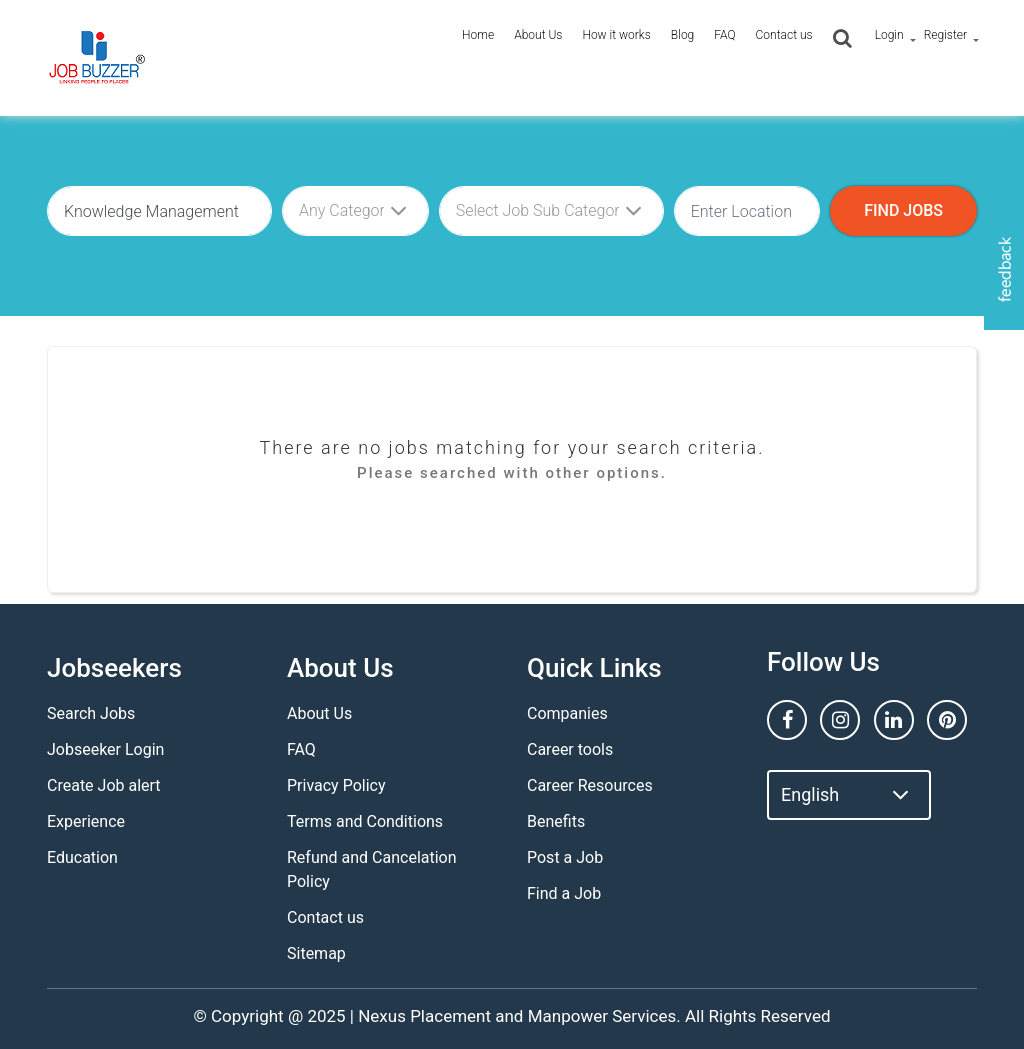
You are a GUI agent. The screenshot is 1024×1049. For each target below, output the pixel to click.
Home (478, 35)
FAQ (724, 35)
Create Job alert (104, 785)
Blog (682, 35)
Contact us (784, 35)
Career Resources (590, 785)
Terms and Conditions (365, 821)
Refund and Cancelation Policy (372, 869)
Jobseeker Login (105, 749)
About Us (538, 35)
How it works (616, 35)
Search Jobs (91, 713)
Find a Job (564, 893)
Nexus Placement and (440, 1016)
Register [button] (945, 35)
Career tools (570, 749)
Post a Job (565, 857)
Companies (567, 713)
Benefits (556, 821)
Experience (86, 821)
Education (82, 857)
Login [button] (889, 35)
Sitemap (316, 953)
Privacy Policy (336, 785)
